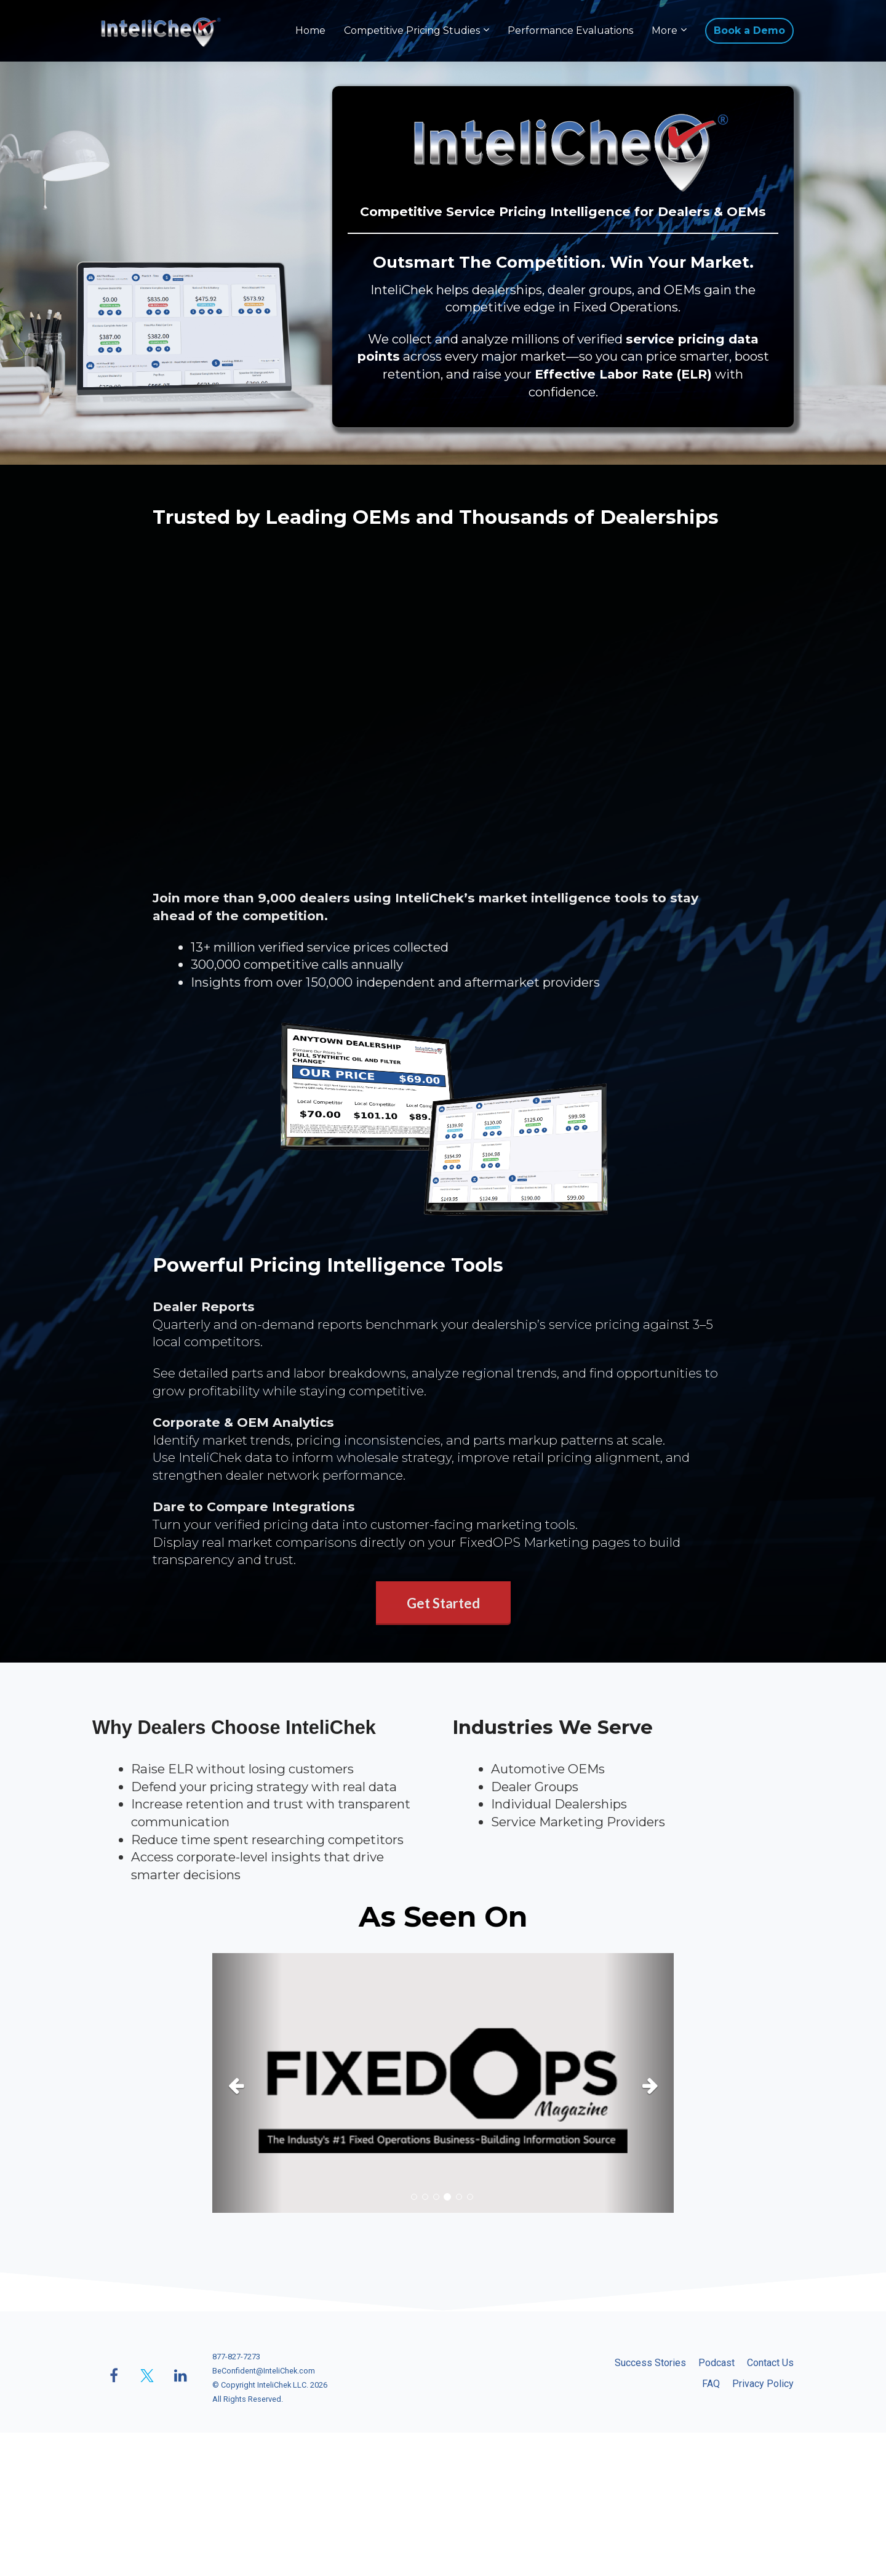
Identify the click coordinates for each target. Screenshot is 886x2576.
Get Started (443, 1603)
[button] (247, 2083)
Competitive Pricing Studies (412, 30)
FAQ (711, 2383)
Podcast (716, 2363)
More (664, 30)
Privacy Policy (763, 2383)
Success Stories (650, 2363)
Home (310, 30)
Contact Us (770, 2363)
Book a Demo (749, 30)
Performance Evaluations (570, 30)
